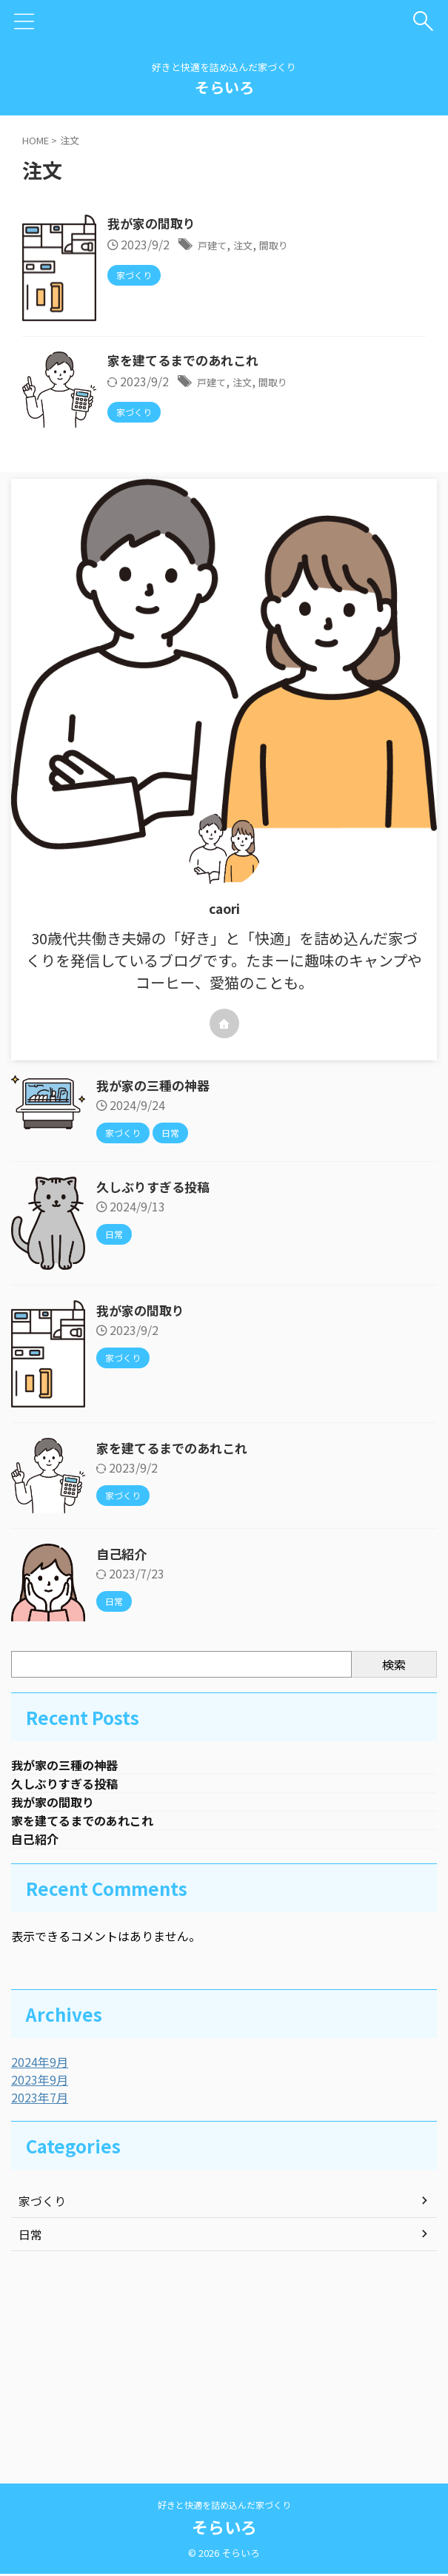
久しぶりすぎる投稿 (156, 1369)
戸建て (289, 246)
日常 (30, 2424)
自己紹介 (129, 1736)
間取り (362, 246)
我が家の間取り (228, 224)
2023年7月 (39, 2287)
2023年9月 (39, 2270)
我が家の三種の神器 (156, 1268)
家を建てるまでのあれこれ (261, 468)
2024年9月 (39, 2252)
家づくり (42, 2391)
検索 (394, 1847)
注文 (326, 246)
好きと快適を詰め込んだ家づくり (224, 2507)
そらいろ (224, 87)
